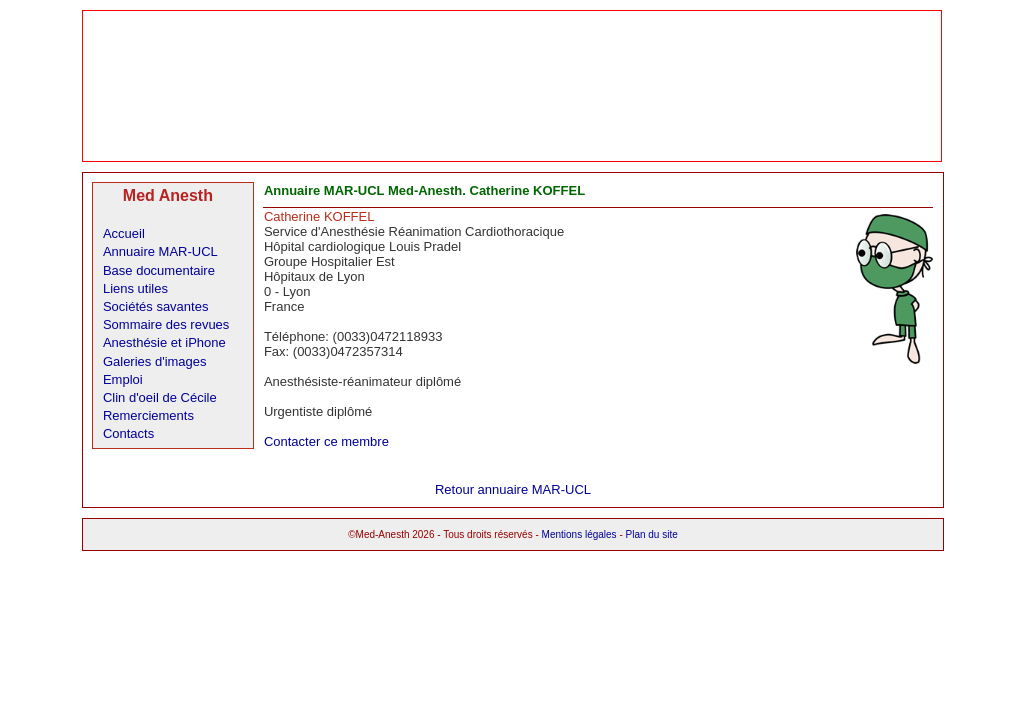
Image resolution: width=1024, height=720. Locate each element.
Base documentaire (159, 270)
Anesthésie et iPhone (164, 342)
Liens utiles (135, 288)
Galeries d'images (155, 361)
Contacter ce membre (326, 441)
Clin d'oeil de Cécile (160, 397)
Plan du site (652, 534)
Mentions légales (579, 534)
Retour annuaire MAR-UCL (513, 489)
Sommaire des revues (166, 324)
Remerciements (148, 415)
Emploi (123, 379)
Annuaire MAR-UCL (160, 251)
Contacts (128, 433)
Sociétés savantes (156, 306)
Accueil (124, 233)
